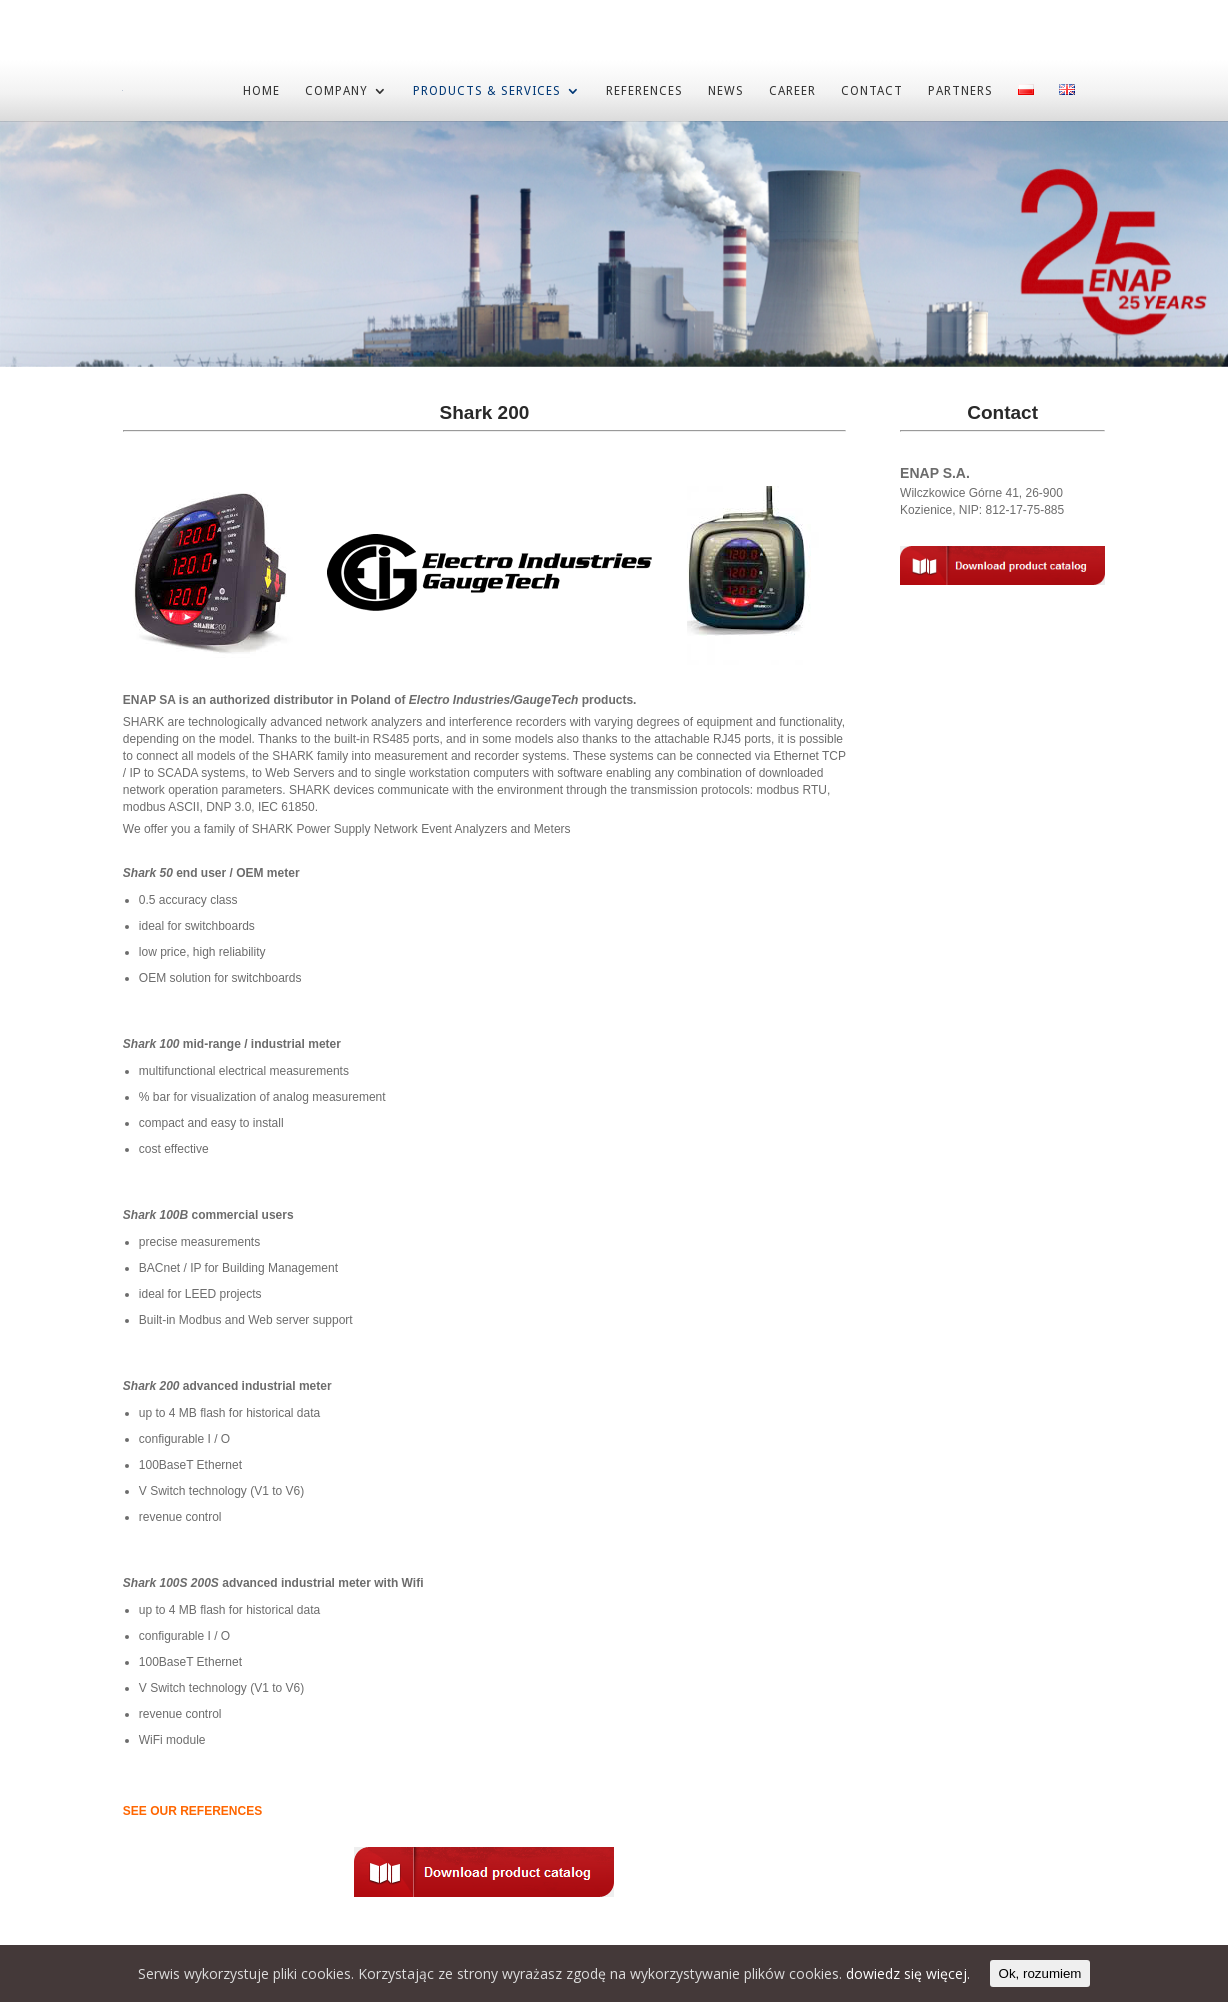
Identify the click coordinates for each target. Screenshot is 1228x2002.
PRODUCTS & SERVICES (487, 90)
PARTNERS (960, 90)
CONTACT (872, 90)
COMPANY (336, 90)
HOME (261, 90)
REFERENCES (644, 90)
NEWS (726, 90)
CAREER (792, 90)
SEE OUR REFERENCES (192, 1810)
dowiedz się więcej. (908, 1973)
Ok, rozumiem (1040, 1973)
